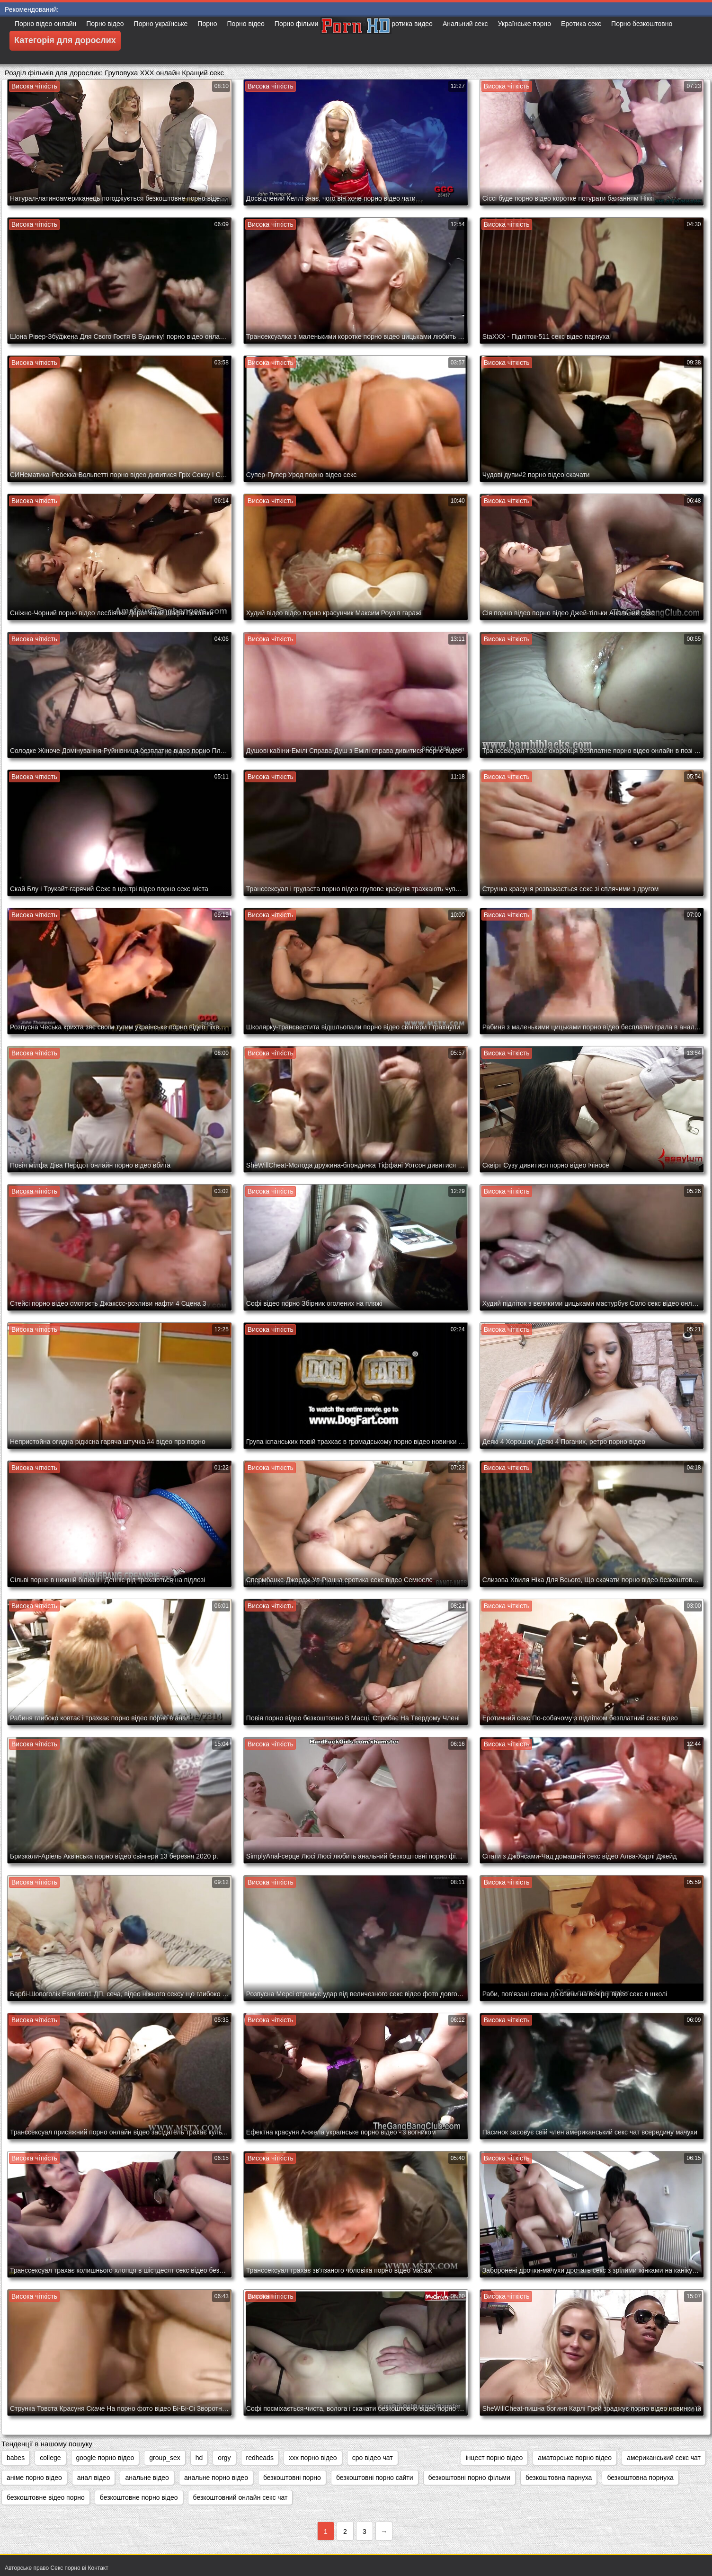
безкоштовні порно (292, 2477)
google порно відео (105, 2457)
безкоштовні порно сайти (374, 2477)
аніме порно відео (34, 2477)
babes (16, 2457)
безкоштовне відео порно (46, 2497)
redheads (260, 2457)
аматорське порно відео (575, 2457)
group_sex (164, 2457)
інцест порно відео (494, 2457)
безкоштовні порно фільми (469, 2477)
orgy (224, 2457)
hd (199, 2457)
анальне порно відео (216, 2477)
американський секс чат (664, 2457)
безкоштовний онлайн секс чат (240, 2497)
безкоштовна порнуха (640, 2477)
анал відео (93, 2477)
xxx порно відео (313, 2457)
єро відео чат (372, 2457)
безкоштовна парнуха (558, 2477)
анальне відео (147, 2477)
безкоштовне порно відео (139, 2497)
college (50, 2457)
